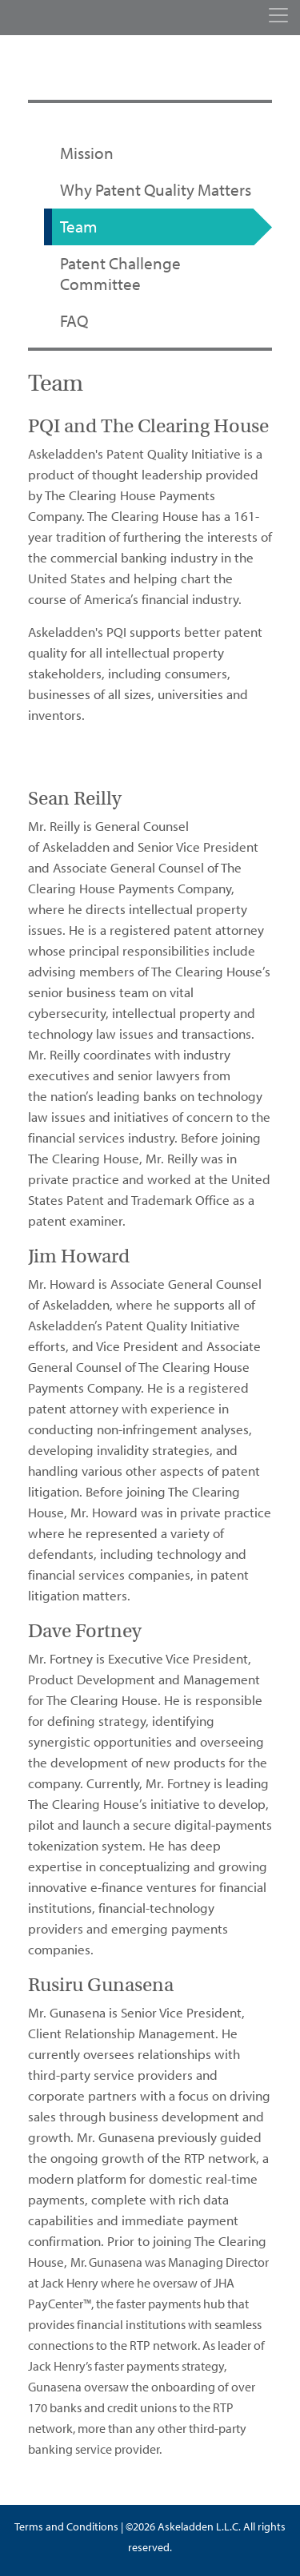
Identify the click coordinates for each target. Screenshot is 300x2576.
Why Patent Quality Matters (155, 190)
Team (79, 227)
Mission (87, 153)
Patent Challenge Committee (120, 274)
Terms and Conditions (66, 2526)
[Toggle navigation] (278, 15)
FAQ (74, 321)
